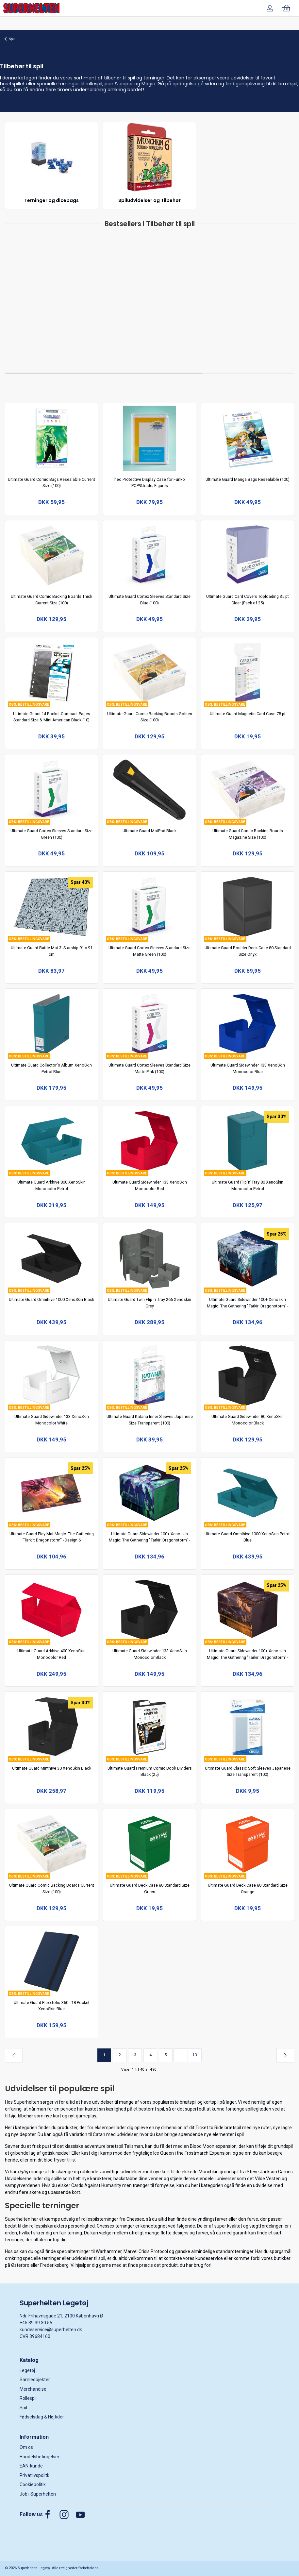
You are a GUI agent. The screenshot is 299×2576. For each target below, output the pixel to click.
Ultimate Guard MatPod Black (149, 830)
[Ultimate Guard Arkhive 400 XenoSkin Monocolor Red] (51, 1610)
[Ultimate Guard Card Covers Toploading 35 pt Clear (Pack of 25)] (247, 555)
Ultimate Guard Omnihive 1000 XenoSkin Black (51, 1299)
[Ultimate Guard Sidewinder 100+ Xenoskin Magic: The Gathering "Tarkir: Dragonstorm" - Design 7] (149, 1493)
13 (194, 2055)
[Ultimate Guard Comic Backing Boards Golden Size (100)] (149, 673)
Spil (12, 39)
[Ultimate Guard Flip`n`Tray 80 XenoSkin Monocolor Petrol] (247, 1141)
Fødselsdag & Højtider (42, 2416)
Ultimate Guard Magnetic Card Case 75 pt (248, 713)
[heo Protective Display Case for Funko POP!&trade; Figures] (149, 438)
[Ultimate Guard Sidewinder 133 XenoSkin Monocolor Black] (149, 1610)
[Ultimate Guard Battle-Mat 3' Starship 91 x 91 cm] (51, 907)
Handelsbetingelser (39, 2456)
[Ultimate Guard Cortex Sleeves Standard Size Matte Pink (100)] (149, 1024)
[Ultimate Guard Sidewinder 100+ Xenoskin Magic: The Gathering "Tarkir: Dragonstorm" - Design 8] (247, 1258)
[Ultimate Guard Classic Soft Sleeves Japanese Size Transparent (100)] (247, 1727)
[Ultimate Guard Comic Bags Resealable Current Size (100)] (51, 438)
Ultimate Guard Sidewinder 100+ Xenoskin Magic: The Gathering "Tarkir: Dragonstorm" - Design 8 (247, 1306)
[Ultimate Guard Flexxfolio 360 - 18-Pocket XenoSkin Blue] (51, 1962)
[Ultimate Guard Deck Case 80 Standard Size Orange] (247, 1844)
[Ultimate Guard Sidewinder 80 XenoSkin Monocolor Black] (247, 1375)
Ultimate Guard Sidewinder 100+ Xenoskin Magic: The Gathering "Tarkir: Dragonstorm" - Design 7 (149, 1540)
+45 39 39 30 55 (36, 2322)
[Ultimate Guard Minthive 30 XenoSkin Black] (51, 1727)
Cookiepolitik (33, 2484)
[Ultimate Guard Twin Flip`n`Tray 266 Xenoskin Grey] (149, 1258)
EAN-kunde (31, 2465)
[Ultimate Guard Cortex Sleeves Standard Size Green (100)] (51, 790)
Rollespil (28, 2398)
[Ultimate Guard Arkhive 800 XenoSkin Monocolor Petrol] (51, 1141)
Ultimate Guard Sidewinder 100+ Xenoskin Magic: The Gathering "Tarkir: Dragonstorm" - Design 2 (247, 1657)
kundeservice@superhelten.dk (51, 2329)
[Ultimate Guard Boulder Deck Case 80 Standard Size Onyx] (247, 907)
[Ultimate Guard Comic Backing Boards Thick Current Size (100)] (51, 555)
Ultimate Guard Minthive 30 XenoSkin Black (51, 1768)
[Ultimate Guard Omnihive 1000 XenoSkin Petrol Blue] (247, 1493)
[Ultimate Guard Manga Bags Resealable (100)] (247, 438)
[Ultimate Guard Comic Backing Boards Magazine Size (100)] (247, 790)
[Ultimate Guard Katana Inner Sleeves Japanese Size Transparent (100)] (149, 1375)
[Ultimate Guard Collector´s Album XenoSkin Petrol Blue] (51, 1024)
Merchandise (33, 2389)
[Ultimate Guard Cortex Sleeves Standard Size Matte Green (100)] (149, 907)
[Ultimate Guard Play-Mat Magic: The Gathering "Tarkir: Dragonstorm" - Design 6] (51, 1493)
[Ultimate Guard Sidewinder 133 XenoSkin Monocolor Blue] (247, 1024)
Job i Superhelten (38, 2494)
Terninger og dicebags (51, 200)
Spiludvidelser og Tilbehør (149, 200)
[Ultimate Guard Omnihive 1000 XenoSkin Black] (51, 1258)
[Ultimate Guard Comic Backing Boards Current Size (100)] (51, 1844)
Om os (26, 2447)
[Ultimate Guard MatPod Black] (149, 790)
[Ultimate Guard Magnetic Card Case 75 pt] (247, 673)
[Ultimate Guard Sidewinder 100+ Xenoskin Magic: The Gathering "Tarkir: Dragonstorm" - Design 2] (247, 1610)
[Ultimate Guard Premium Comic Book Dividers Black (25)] (149, 1727)
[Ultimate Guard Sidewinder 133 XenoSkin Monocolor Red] (149, 1141)
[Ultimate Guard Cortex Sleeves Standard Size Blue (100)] (149, 555)
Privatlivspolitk (34, 2475)
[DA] (31, 8)
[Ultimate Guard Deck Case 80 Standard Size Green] (149, 1844)
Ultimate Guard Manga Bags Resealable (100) (248, 479)
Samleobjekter (35, 2379)
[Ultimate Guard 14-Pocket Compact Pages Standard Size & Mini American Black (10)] (51, 673)
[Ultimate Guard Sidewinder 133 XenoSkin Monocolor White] (51, 1375)
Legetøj (27, 2370)
